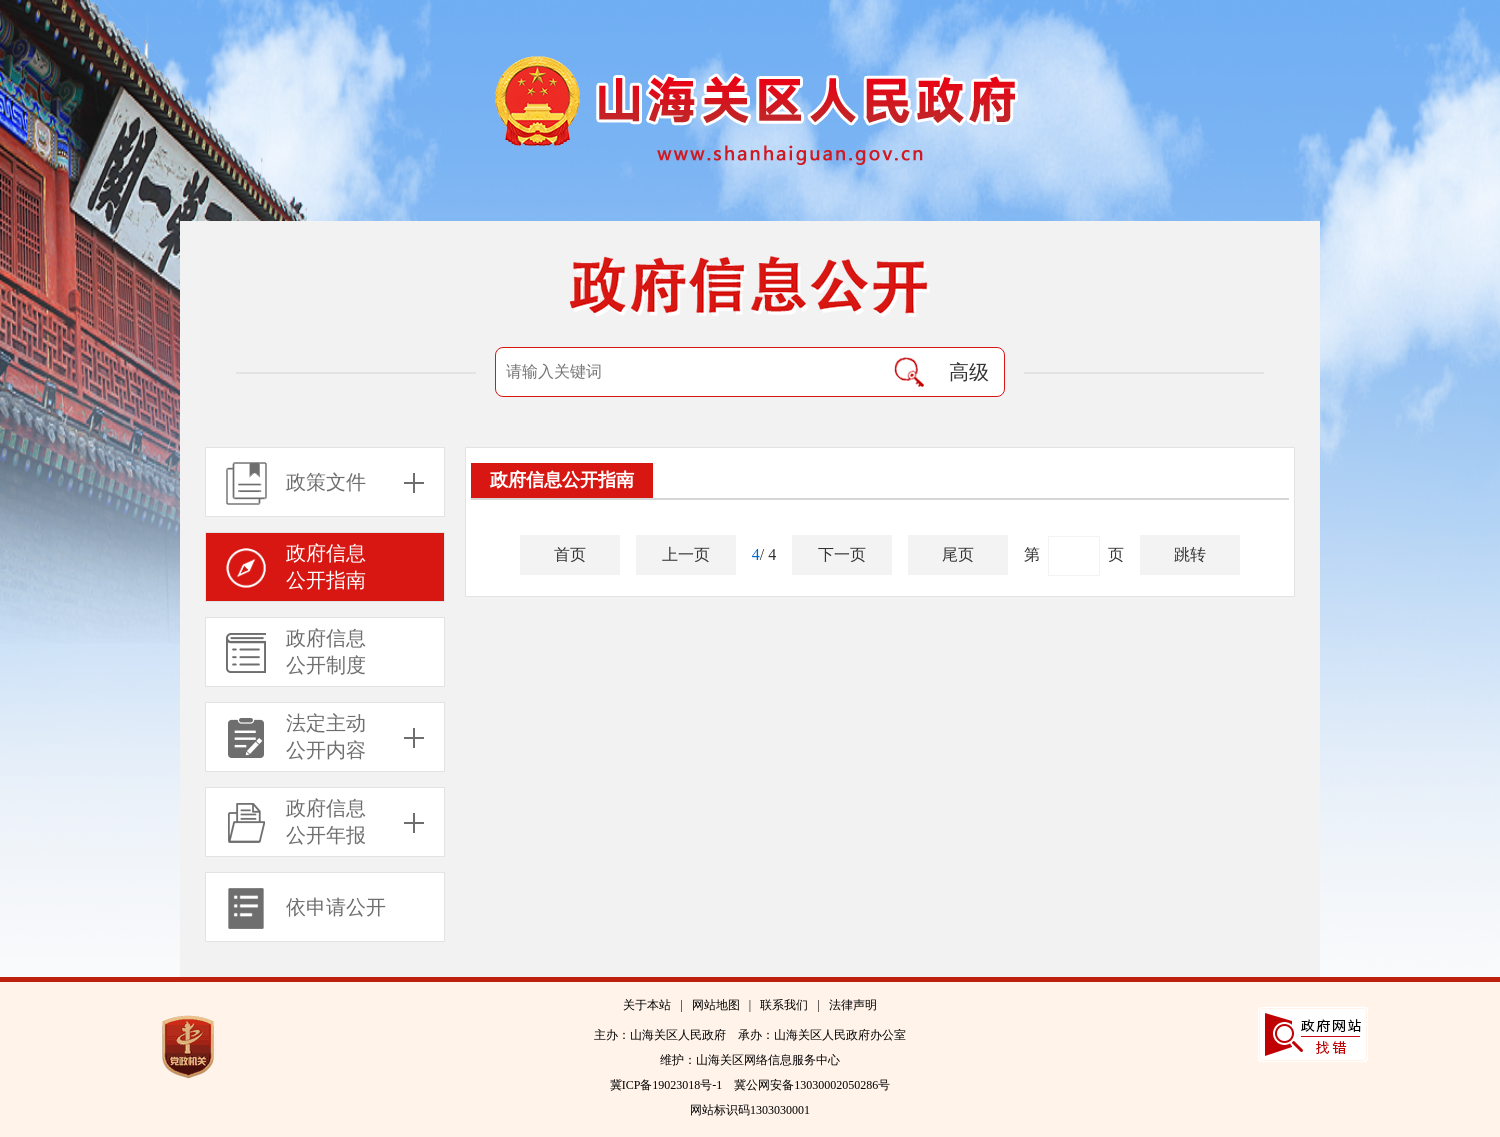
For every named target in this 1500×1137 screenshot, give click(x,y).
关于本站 (647, 1005)
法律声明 (853, 1005)
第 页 (1074, 556)
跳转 (1190, 554)
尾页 (958, 554)
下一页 (842, 554)
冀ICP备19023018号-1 (666, 1085)
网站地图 (716, 1005)
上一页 (686, 554)
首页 (570, 554)
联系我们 (784, 1005)
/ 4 (764, 554)
